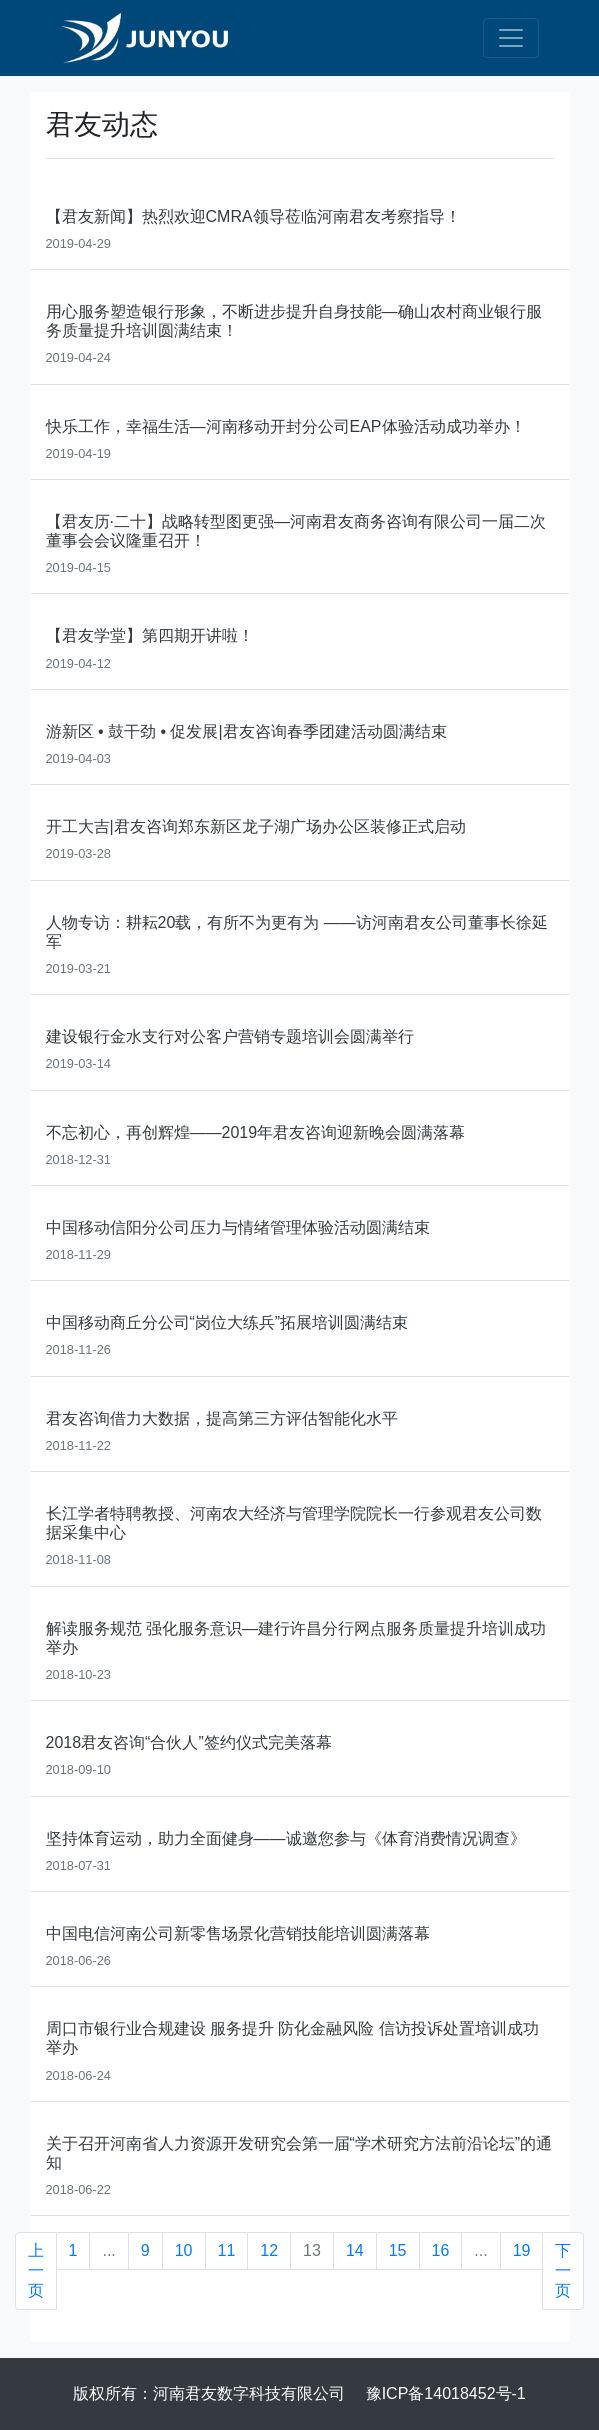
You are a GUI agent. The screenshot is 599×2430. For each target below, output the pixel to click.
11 (227, 2250)
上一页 (36, 2270)
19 (522, 2250)
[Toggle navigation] (511, 38)
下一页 (563, 2270)
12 (269, 2250)
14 (355, 2250)
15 (398, 2250)
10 (184, 2250)
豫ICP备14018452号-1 (446, 2393)
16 (441, 2250)
